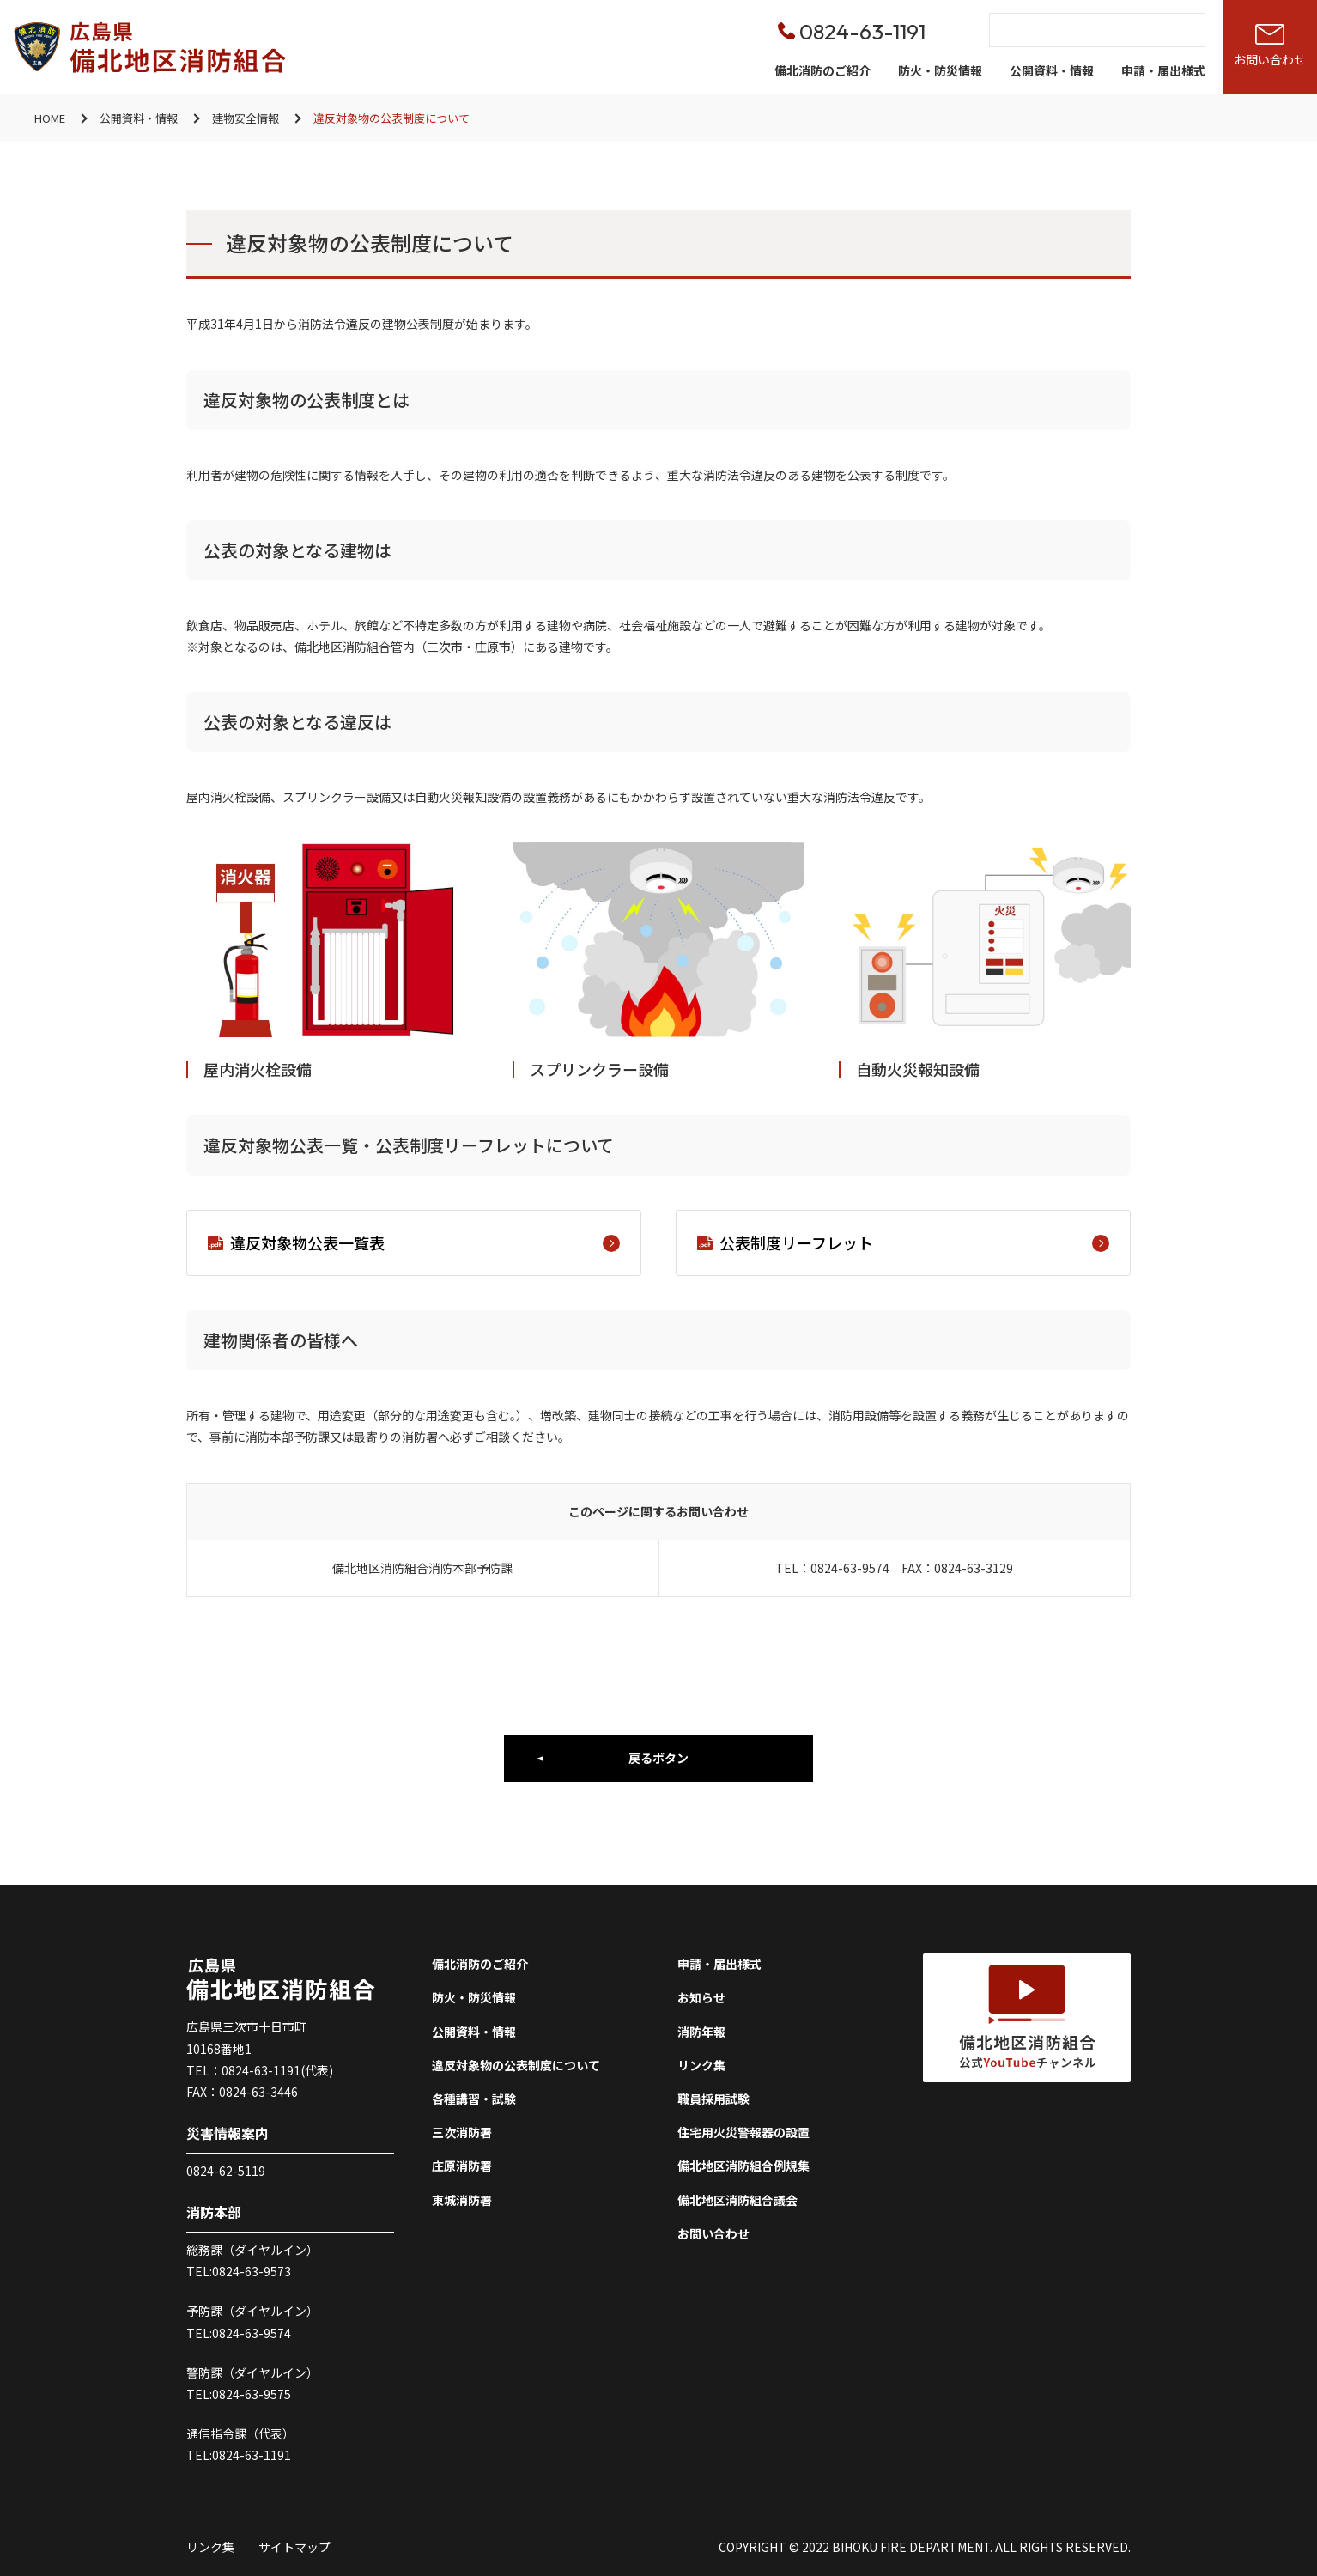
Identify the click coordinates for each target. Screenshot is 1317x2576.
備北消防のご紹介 (822, 70)
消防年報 (701, 2031)
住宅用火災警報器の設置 (743, 2132)
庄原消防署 (462, 2165)
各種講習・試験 (474, 2098)
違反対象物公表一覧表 (425, 1242)
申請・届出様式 (1163, 70)
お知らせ (701, 1997)
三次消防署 (462, 2132)
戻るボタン (658, 1757)
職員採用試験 (713, 2098)
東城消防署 (462, 2199)
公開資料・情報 (1052, 70)
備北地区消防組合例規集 (743, 2165)
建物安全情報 (245, 118)
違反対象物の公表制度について (516, 2065)
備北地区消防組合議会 (737, 2199)
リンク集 (701, 2065)
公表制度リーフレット (914, 1242)
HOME (49, 118)
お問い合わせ (713, 2233)
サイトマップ (294, 2546)
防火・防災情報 (940, 70)
